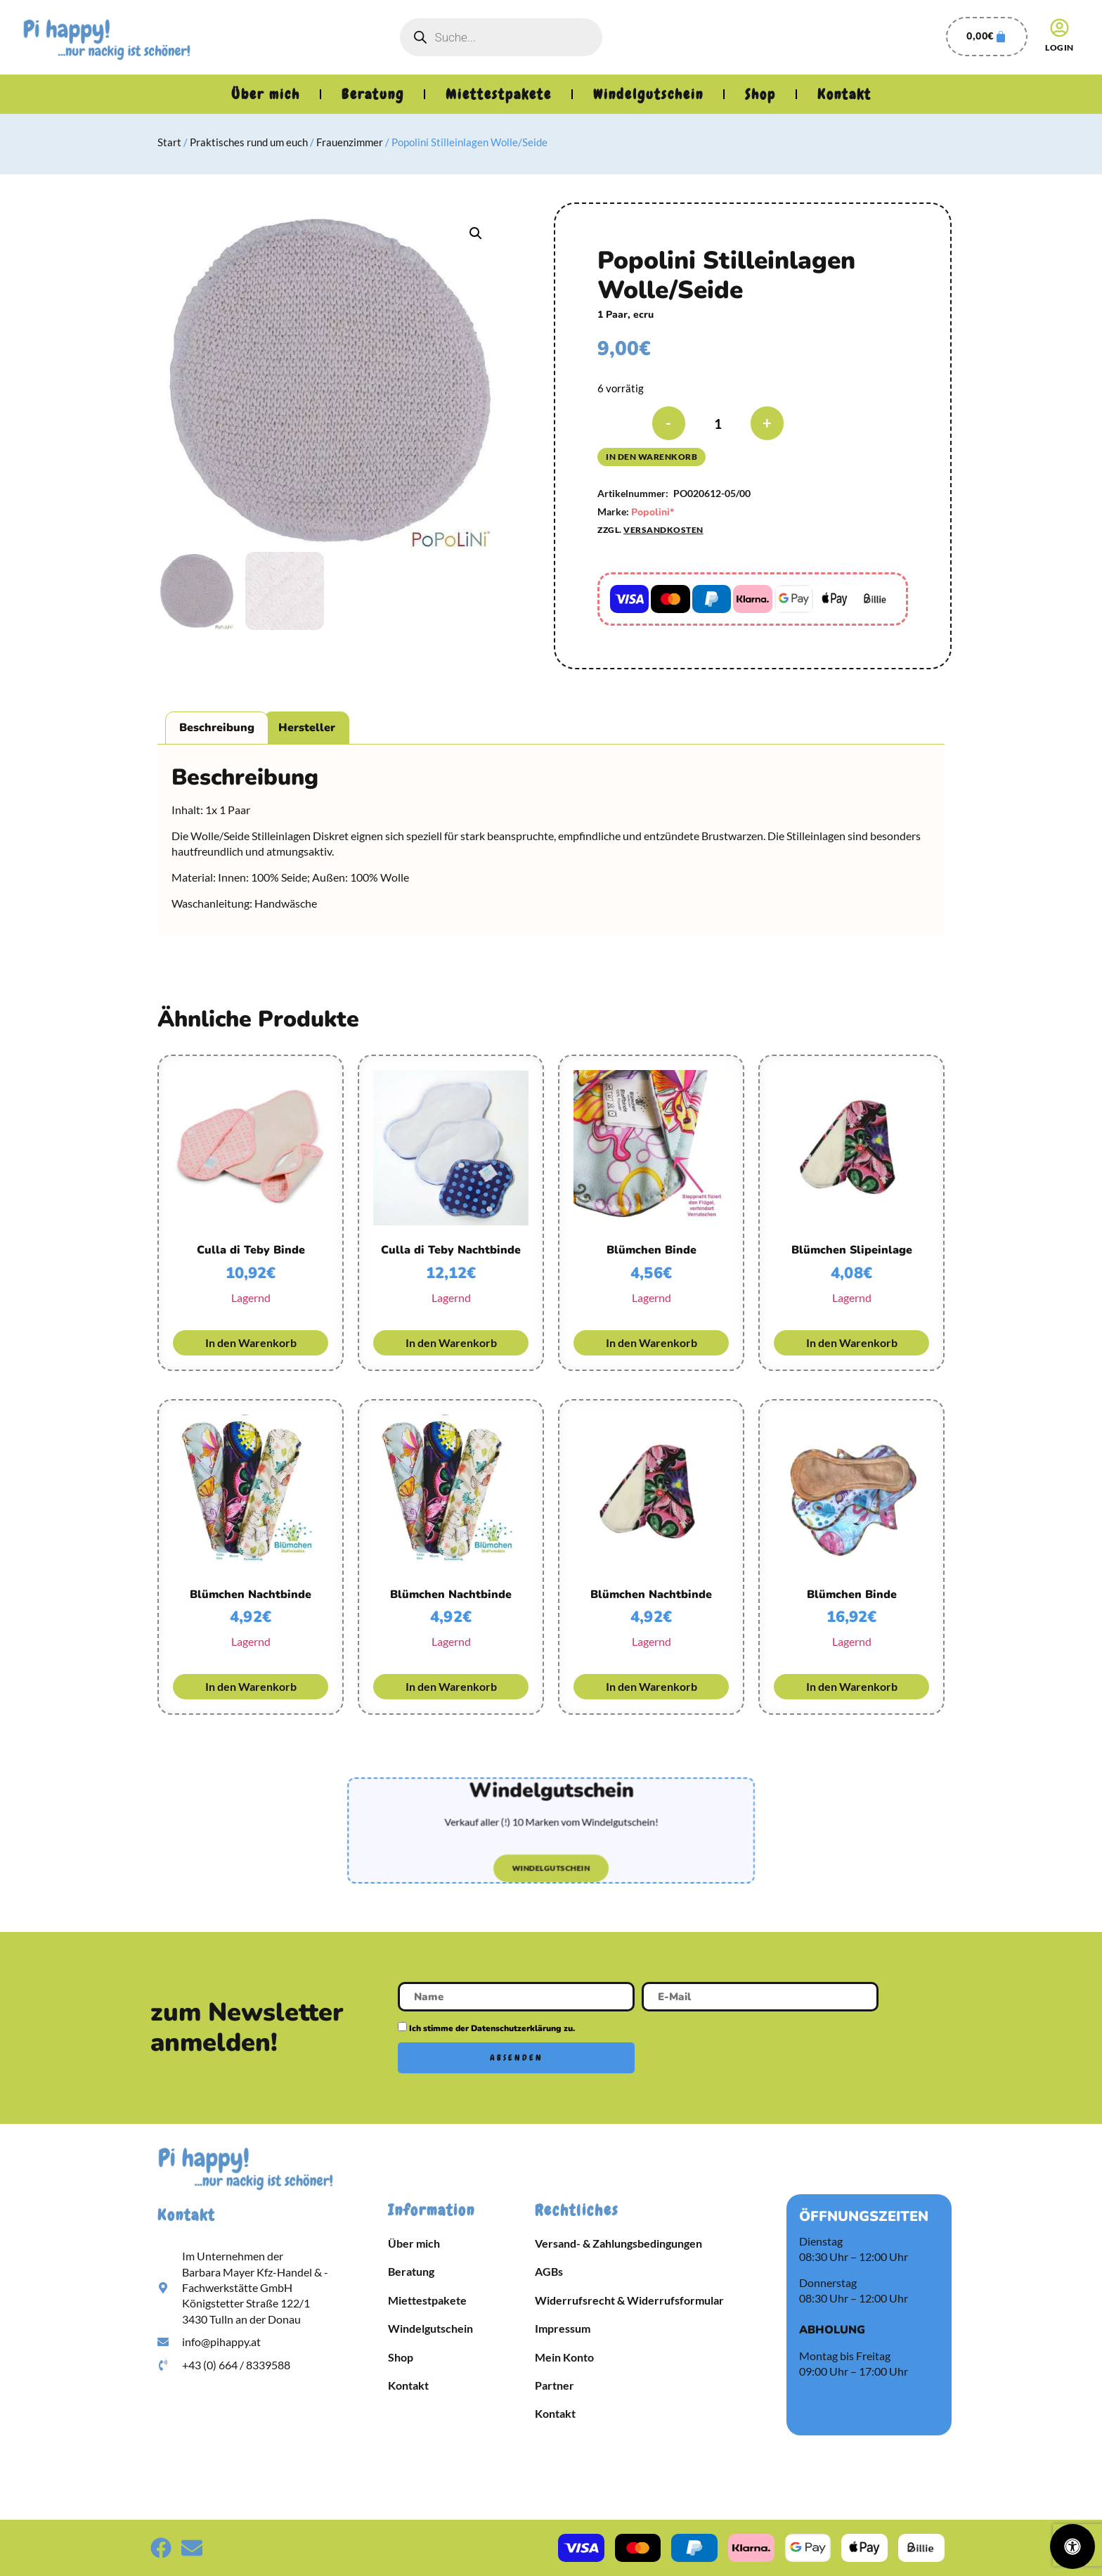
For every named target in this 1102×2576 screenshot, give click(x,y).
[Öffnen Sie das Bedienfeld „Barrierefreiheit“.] (1072, 2546)
